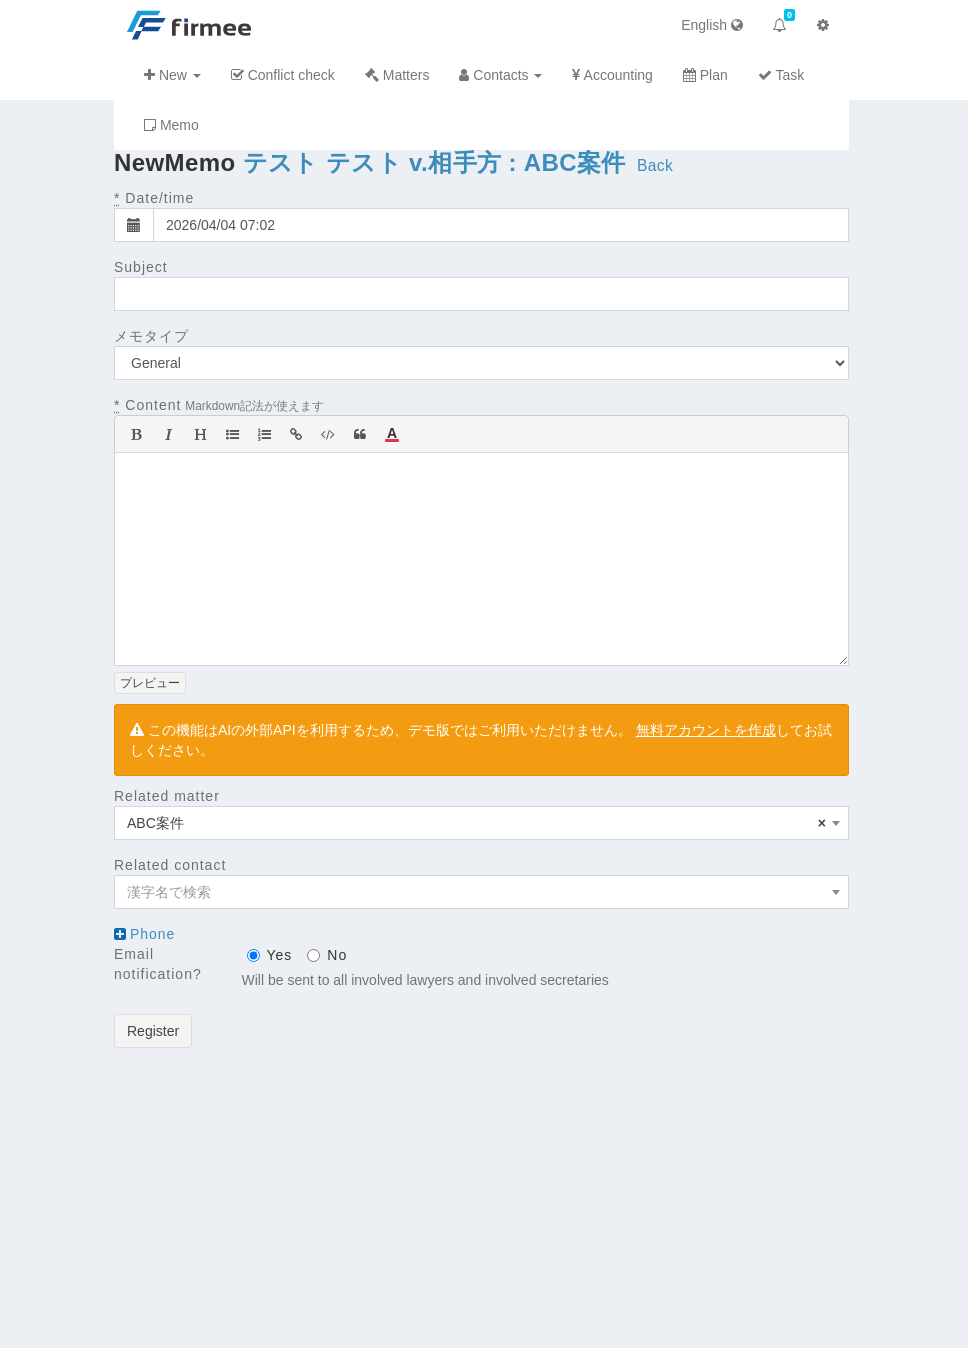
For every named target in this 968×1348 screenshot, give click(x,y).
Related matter (167, 796)
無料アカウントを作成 (706, 730)
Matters (397, 75)
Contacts (500, 75)
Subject (141, 267)
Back (655, 165)
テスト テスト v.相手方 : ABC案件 (434, 162)
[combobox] (481, 823)
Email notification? (158, 964)
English (712, 25)
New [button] (172, 75)
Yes (270, 955)
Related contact (170, 865)
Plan (705, 75)
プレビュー (150, 683)
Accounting (612, 75)
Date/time (154, 198)
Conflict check (283, 75)
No (327, 955)
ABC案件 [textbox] (476, 823)
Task (781, 75)
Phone (152, 934)
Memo (171, 125)
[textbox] (481, 892)
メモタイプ (151, 336)
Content (147, 405)
